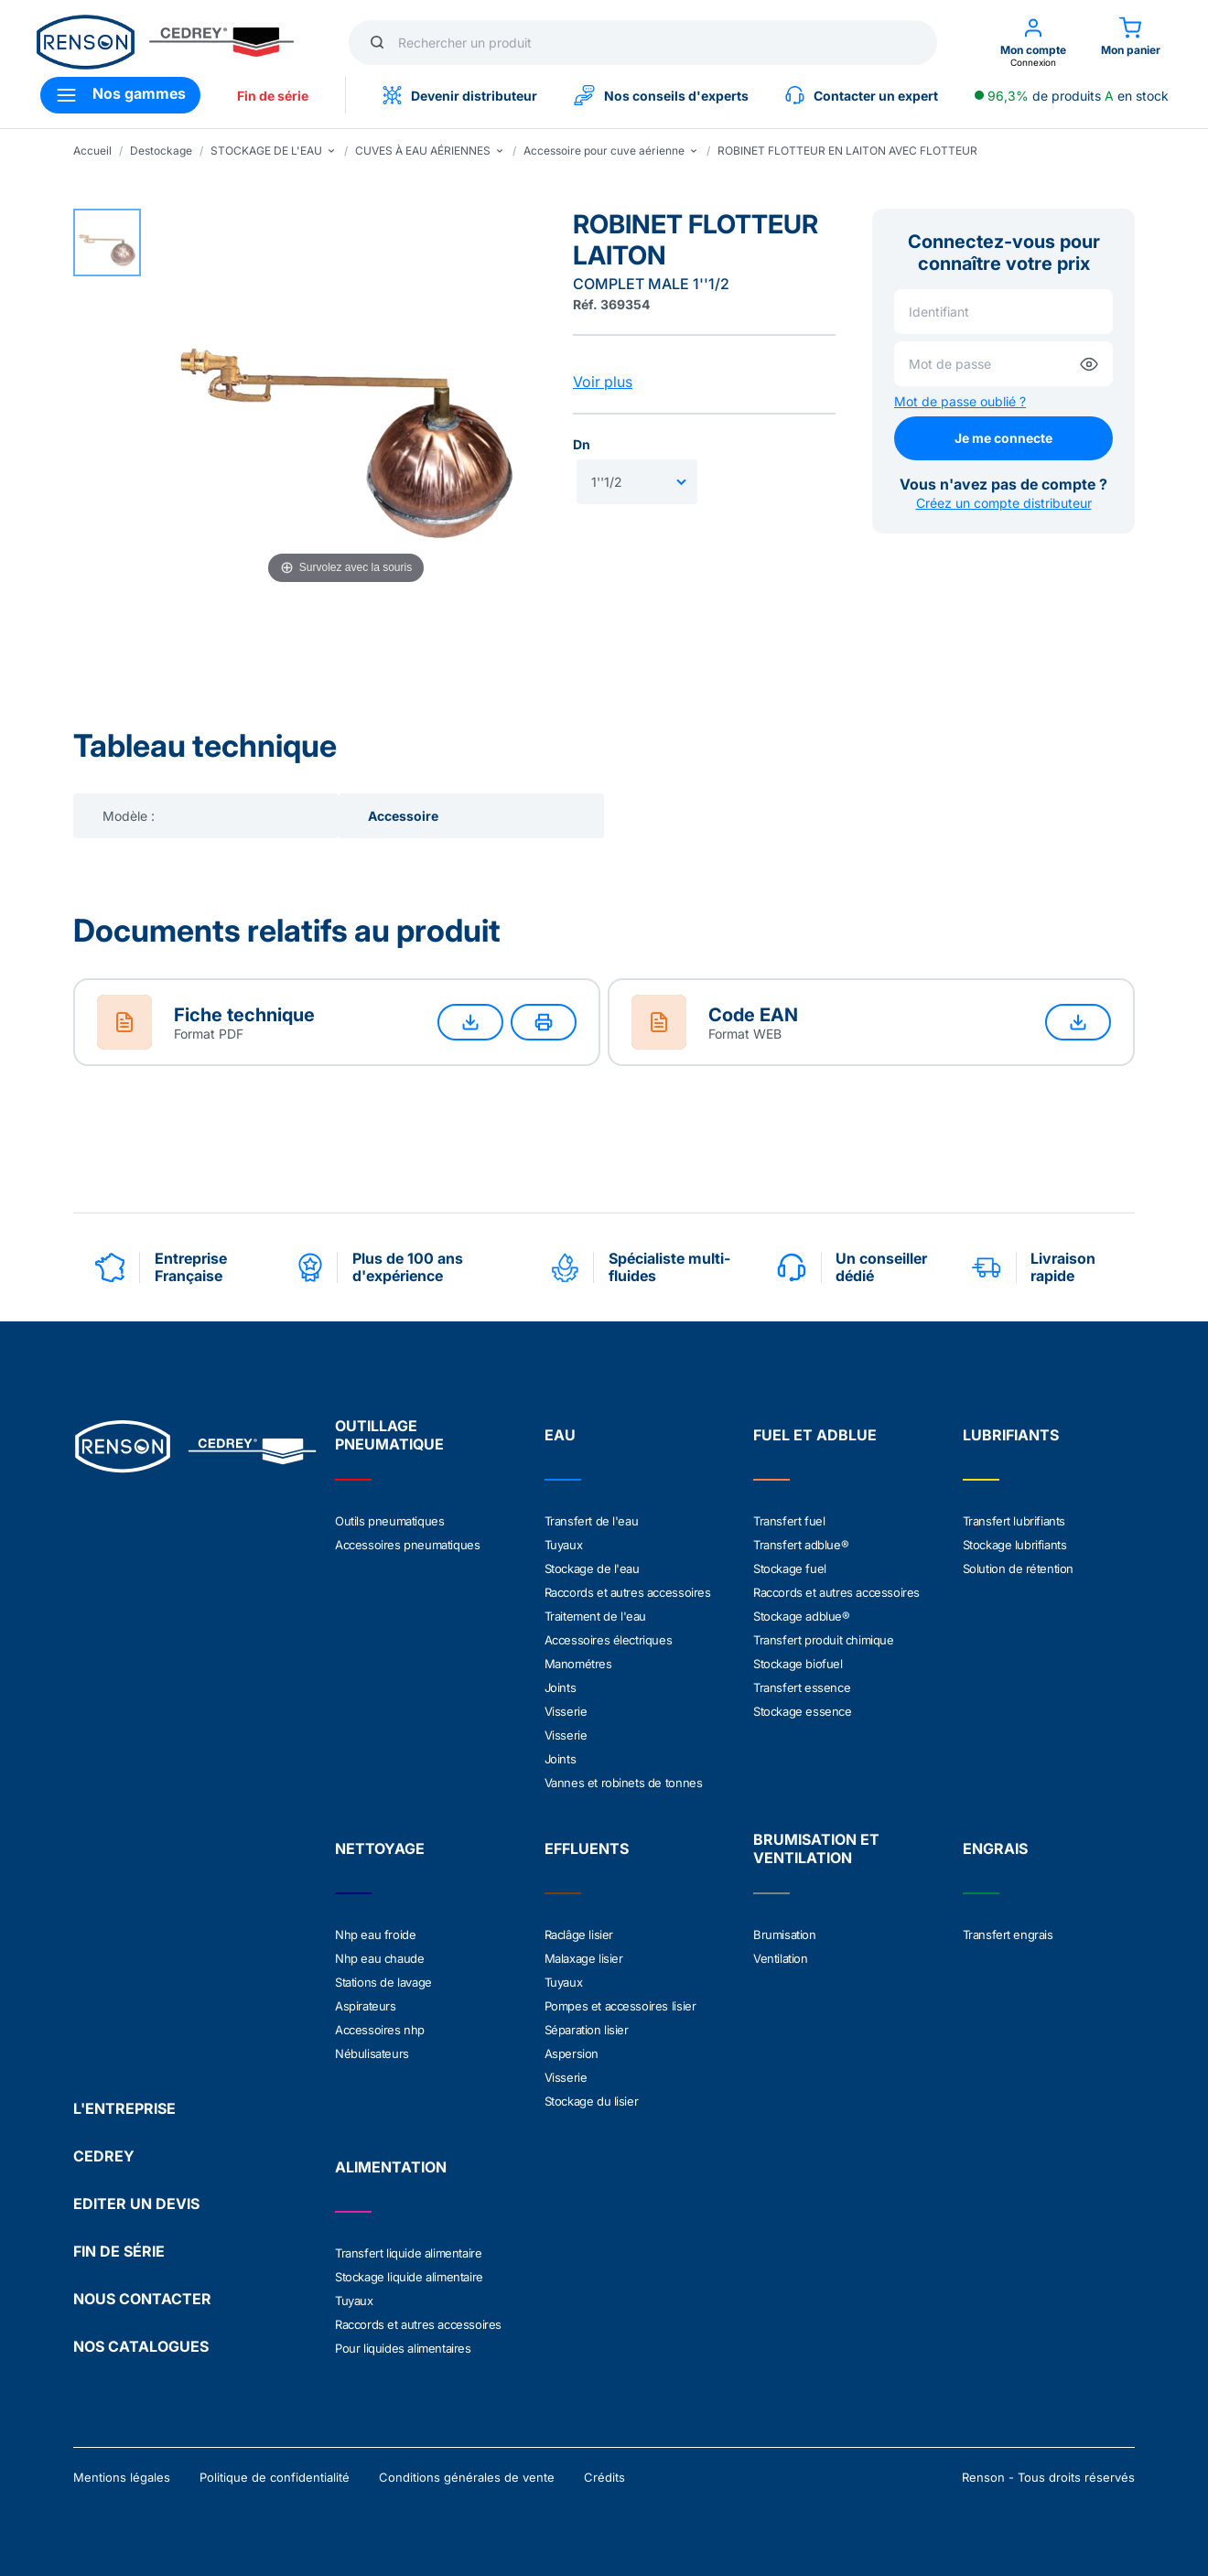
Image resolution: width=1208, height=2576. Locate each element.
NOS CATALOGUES (141, 2346)
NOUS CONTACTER (142, 2299)
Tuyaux (564, 1544)
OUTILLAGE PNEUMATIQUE (389, 1435)
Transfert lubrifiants (1014, 1521)
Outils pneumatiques (389, 1521)
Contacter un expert (861, 95)
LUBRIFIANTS (1011, 1435)
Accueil (92, 150)
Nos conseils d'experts (661, 95)
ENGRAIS (995, 1848)
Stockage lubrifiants (1015, 1544)
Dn (581, 444)
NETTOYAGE (380, 1848)
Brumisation (784, 1934)
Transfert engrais (1008, 1934)
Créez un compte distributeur (1004, 503)
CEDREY (104, 2156)
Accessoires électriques (609, 1640)
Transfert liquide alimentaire (408, 2253)
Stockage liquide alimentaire (409, 2276)
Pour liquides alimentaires (403, 2348)
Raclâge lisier (579, 1934)
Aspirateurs (365, 2006)
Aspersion (572, 2053)
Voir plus (602, 381)
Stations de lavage (383, 1982)
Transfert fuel (789, 1521)
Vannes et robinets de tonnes (624, 1782)
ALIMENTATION (391, 2167)
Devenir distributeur (460, 95)
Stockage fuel (789, 1568)
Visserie (566, 1711)
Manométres (578, 1663)
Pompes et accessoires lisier (620, 2006)
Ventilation (780, 1958)
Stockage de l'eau (592, 1568)
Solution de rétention (1018, 1568)
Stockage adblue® (801, 1616)
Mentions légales (121, 2477)
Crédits (604, 2477)
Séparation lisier (587, 2029)
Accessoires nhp (380, 2029)
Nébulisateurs (372, 2053)
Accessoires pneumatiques (407, 1544)
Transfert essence (801, 1687)
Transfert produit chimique (823, 1640)
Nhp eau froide (375, 1934)
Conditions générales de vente (467, 2477)
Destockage (161, 150)
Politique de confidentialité (275, 2477)
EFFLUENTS (587, 1848)
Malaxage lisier (584, 1958)
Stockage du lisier (592, 2101)
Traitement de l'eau (595, 1616)
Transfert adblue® (800, 1544)
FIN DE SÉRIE (119, 2251)
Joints (561, 1687)
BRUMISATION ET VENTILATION (816, 1848)
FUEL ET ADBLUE (815, 1435)
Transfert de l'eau (592, 1521)
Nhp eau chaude (379, 1958)
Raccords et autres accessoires (628, 1592)
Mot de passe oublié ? (960, 401)
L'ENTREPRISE (124, 2108)
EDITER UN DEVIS (136, 2203)
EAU (560, 1435)
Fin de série (272, 95)
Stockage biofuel (798, 1663)
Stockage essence (802, 1711)
